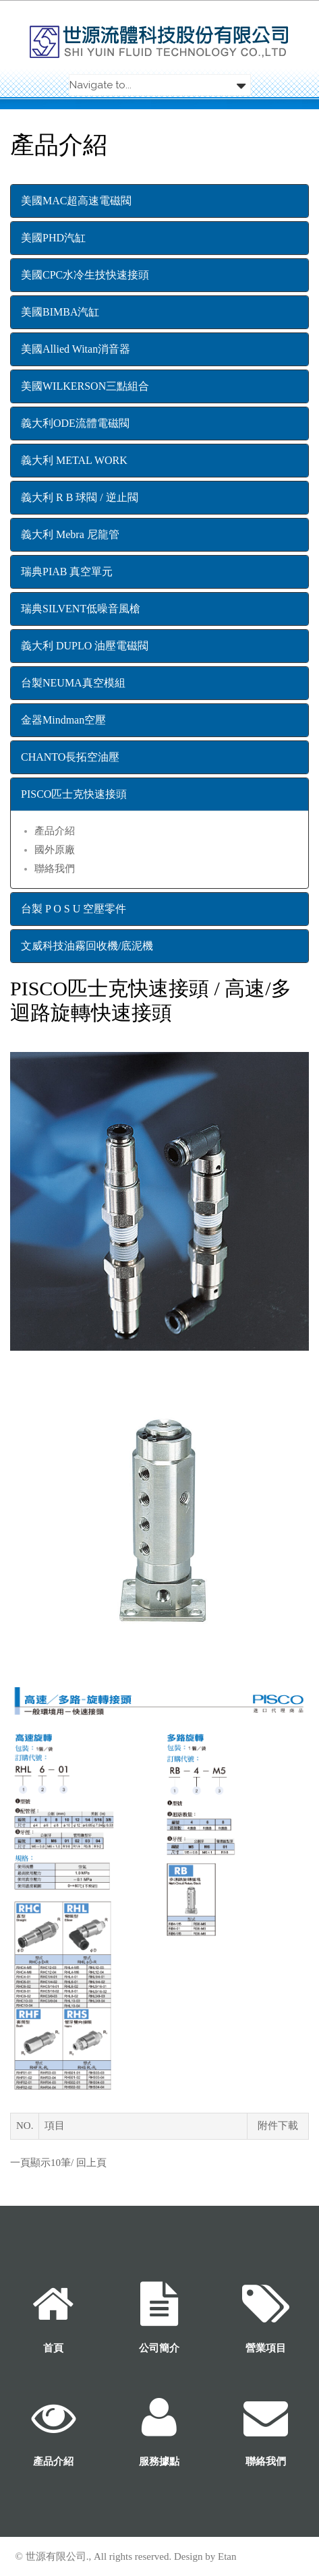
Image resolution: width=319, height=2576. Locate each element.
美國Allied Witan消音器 (75, 349)
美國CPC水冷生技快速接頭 (85, 275)
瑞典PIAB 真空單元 (67, 571)
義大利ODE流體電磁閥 (75, 423)
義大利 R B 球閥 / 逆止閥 (79, 497)
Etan (227, 2556)
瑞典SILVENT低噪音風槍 (80, 608)
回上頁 (91, 2162)
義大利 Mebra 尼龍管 (70, 534)
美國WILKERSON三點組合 (85, 386)
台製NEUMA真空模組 (73, 683)
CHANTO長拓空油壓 (70, 757)
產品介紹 (54, 830)
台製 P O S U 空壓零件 (73, 908)
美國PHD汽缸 (53, 237)
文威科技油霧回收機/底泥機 (87, 946)
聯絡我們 (54, 868)
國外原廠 (54, 849)
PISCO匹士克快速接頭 (74, 794)
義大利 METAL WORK (74, 460)
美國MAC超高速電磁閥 (76, 200)
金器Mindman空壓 (63, 720)
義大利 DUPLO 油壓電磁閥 (84, 645)
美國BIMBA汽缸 (60, 312)
